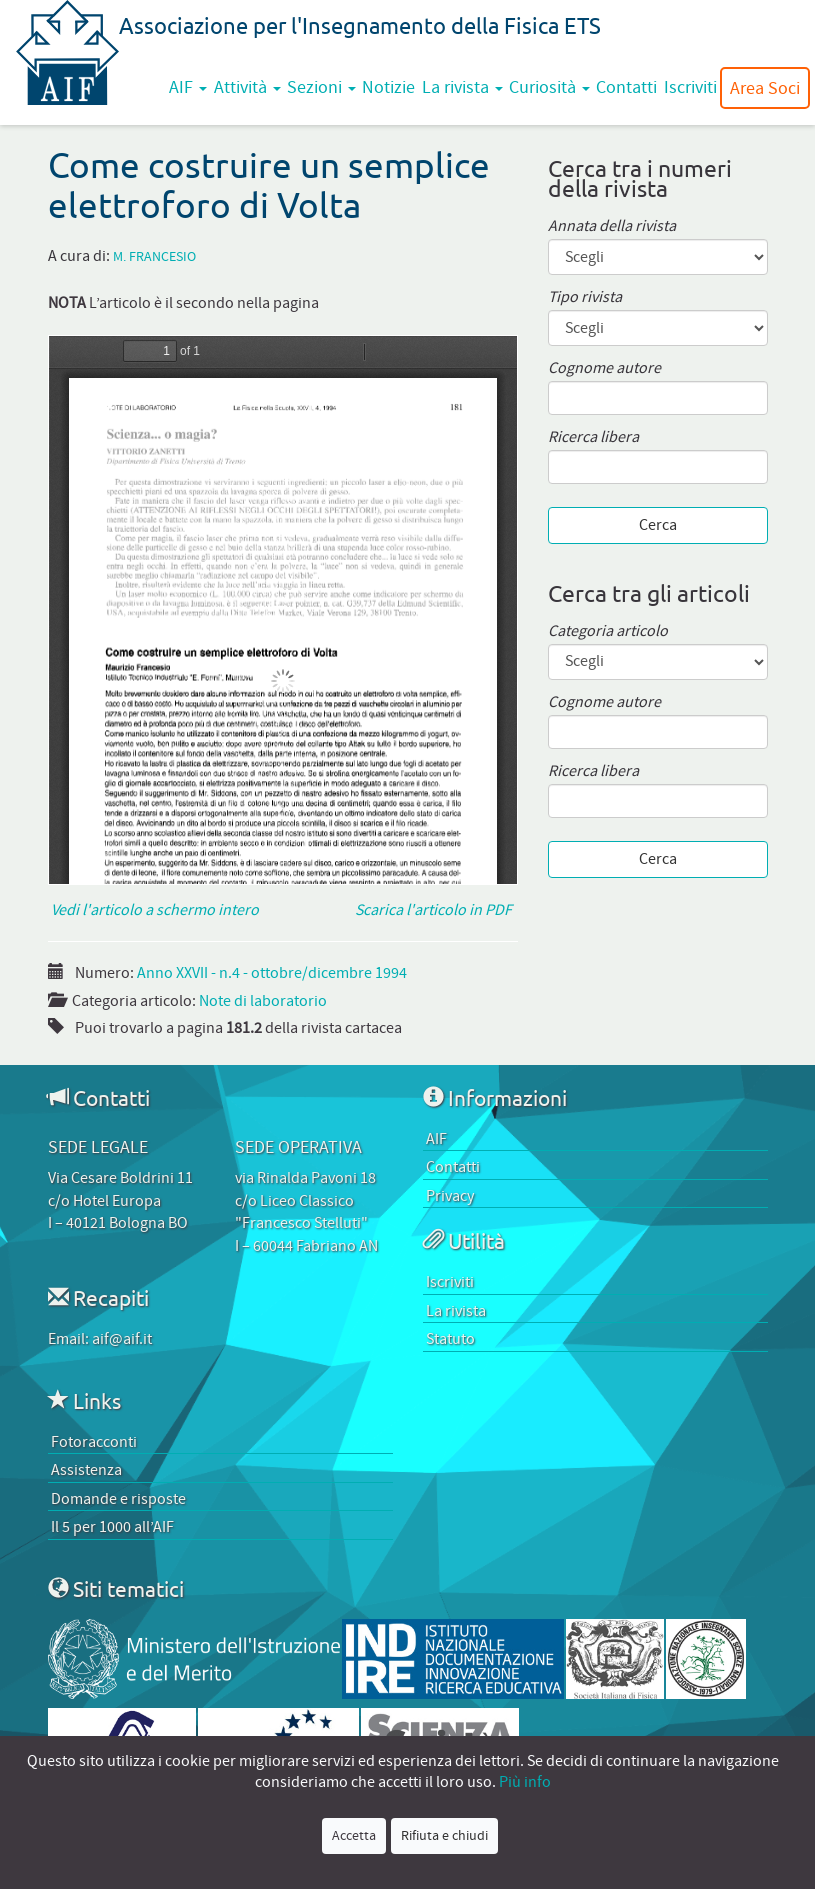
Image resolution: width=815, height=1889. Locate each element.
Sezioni (321, 87)
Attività (247, 87)
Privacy (450, 1196)
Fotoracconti (94, 1442)
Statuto (450, 1339)
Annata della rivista (612, 226)
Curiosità (549, 87)
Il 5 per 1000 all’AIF (112, 1527)
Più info (525, 1782)
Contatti (626, 87)
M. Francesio (154, 257)
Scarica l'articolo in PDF (436, 910)
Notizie (388, 87)
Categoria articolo (608, 631)
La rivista (462, 87)
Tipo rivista (585, 297)
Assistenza (86, 1470)
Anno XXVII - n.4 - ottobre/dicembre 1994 (272, 973)
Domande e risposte (118, 1499)
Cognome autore (604, 368)
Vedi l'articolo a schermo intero (153, 910)
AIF (188, 87)
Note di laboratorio (263, 1001)
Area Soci (765, 88)
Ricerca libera (593, 437)
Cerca (658, 525)
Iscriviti (690, 87)
